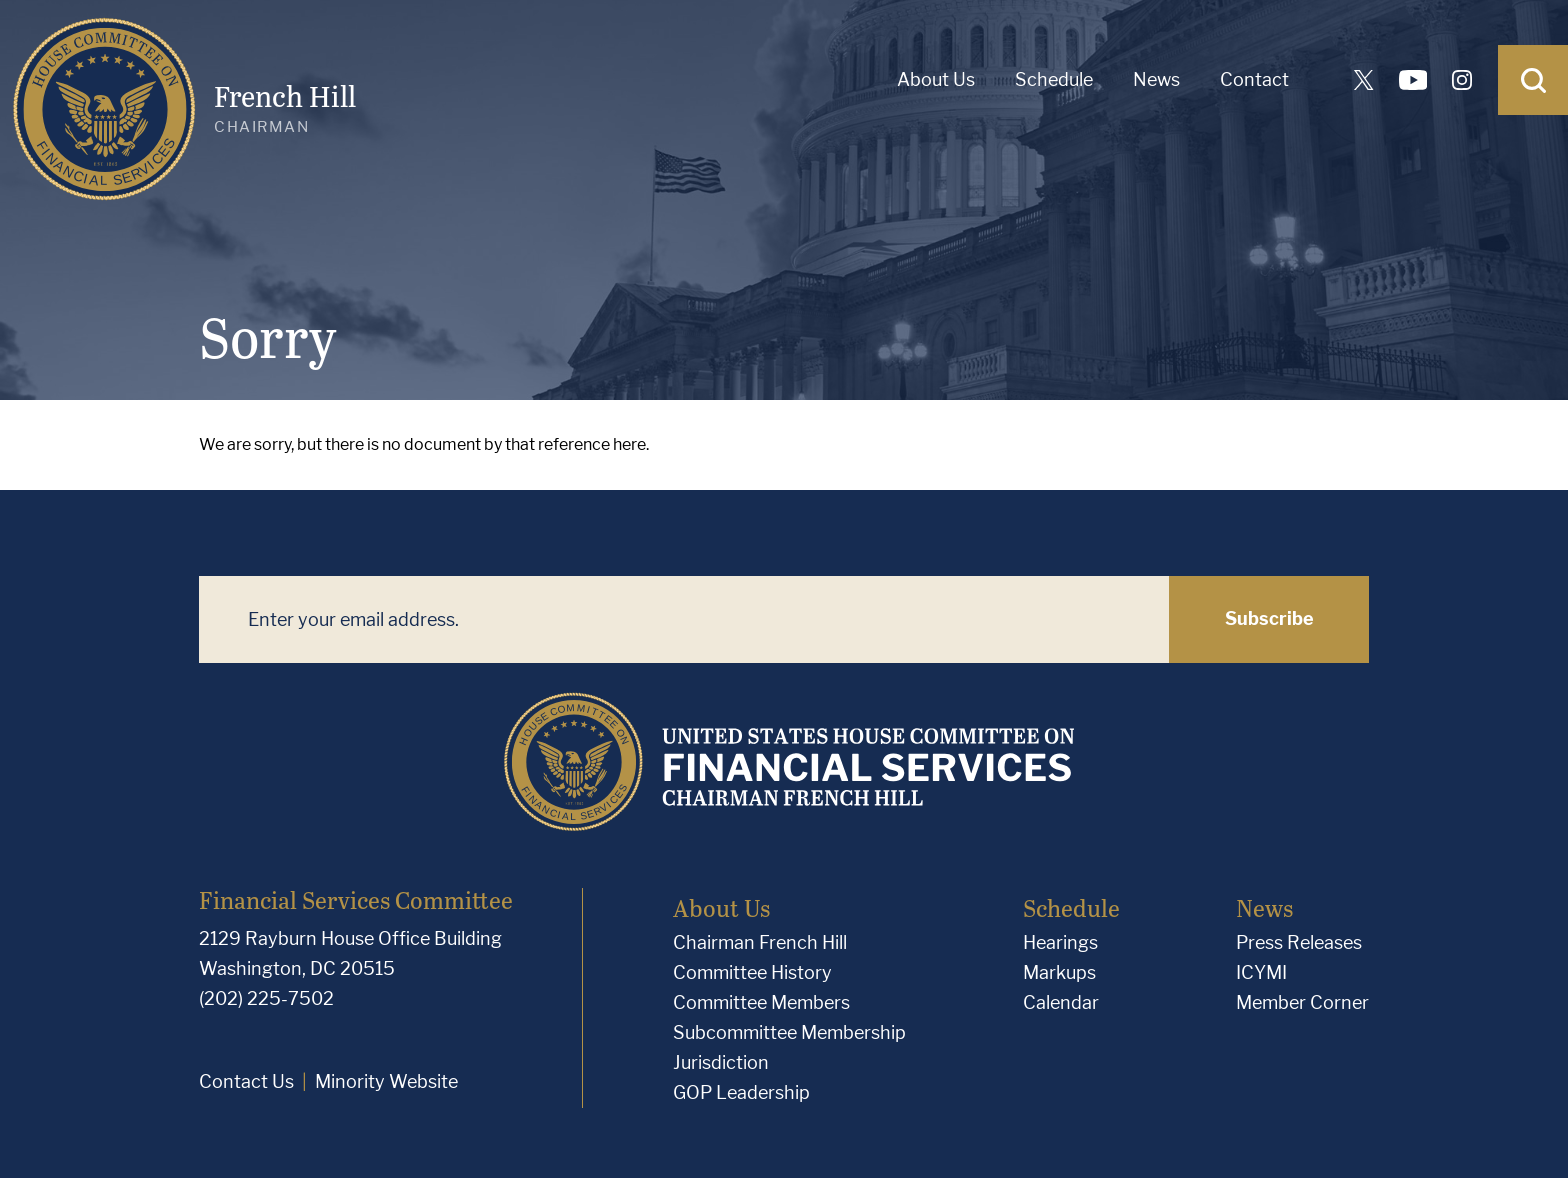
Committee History (752, 972)
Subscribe (1269, 618)
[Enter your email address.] (684, 619)
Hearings (1060, 942)
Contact (1254, 79)
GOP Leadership (741, 1092)
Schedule (1054, 79)
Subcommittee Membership (789, 1032)
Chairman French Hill (760, 942)
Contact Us (246, 1081)
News (1156, 79)
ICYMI (1261, 972)
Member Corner (1302, 1002)
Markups (1059, 972)
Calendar (1061, 1002)
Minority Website (386, 1081)
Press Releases (1299, 942)
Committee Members (761, 1002)
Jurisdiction (721, 1062)
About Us (936, 79)
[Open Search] (1533, 80)
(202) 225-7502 (266, 998)
